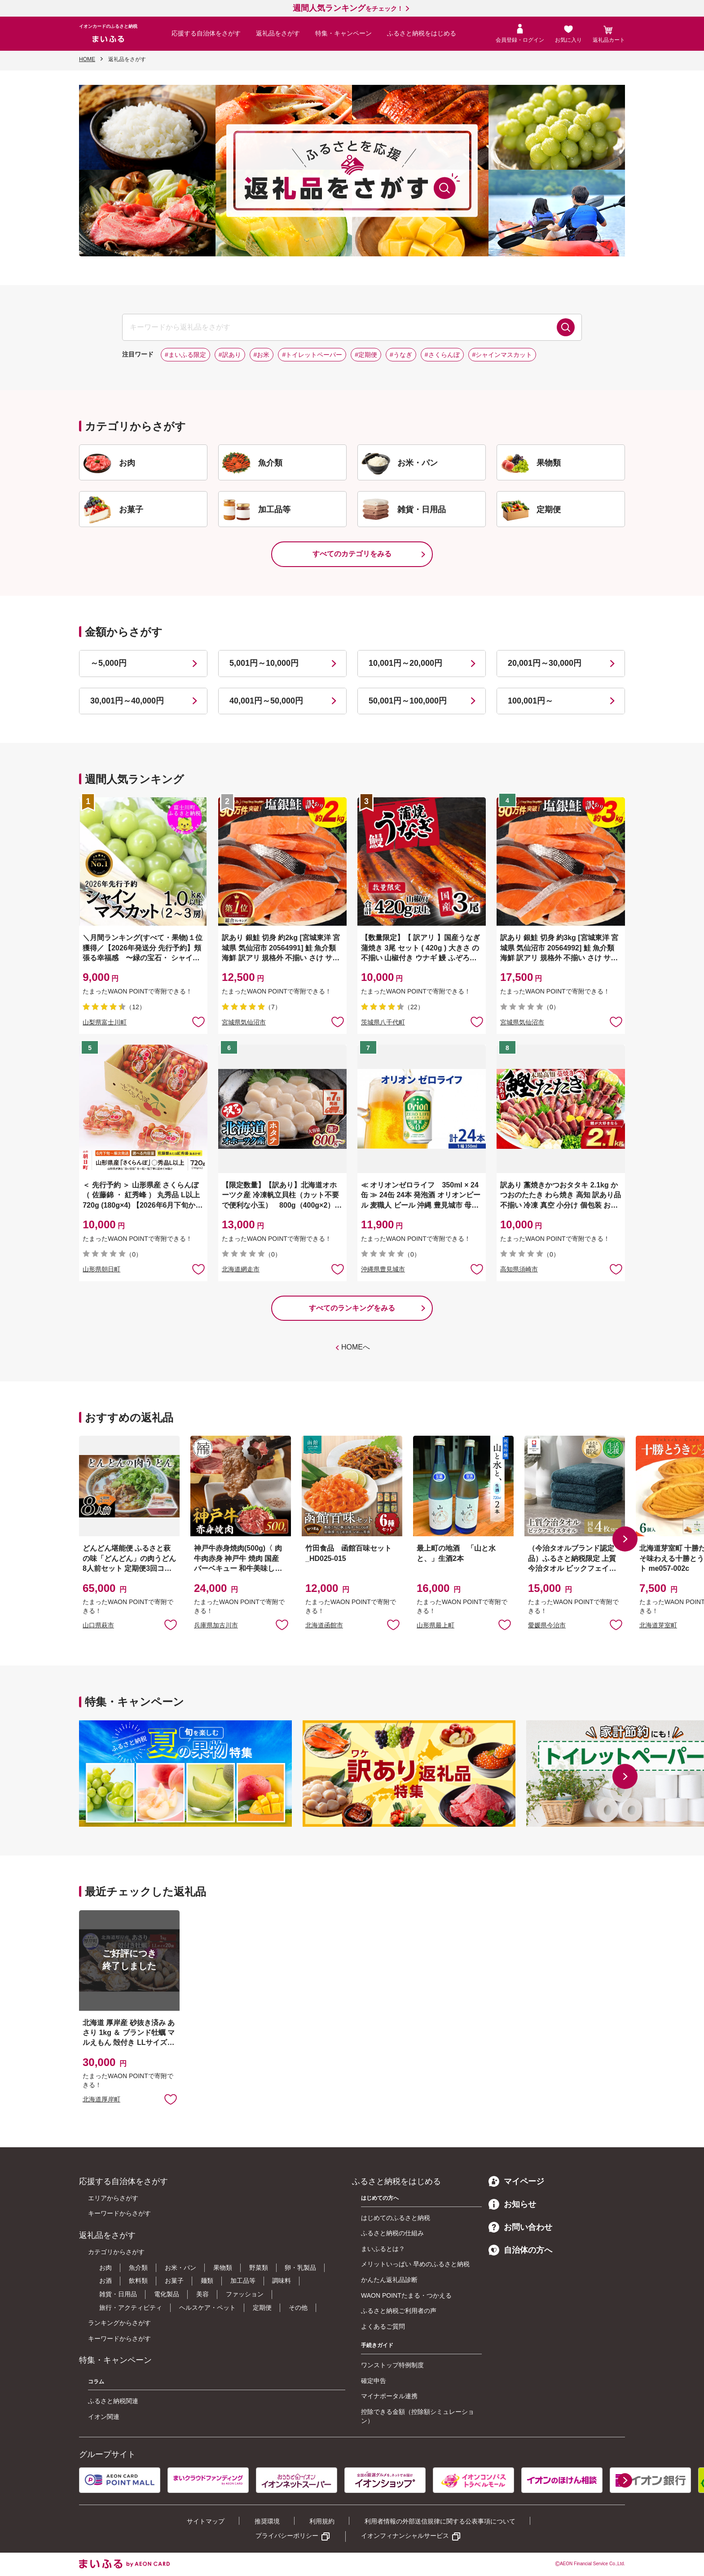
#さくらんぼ (442, 354)
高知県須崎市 (519, 1269)
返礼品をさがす (278, 33)
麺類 (207, 2280)
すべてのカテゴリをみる (352, 554)
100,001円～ (530, 700)
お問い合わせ (520, 2227)
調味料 (281, 2280)
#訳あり (230, 354)
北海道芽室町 (658, 1625)
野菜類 (258, 2267)
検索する (566, 327)
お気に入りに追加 (170, 1624)
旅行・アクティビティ (130, 2307)
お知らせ (512, 2204)
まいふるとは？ (383, 2248)
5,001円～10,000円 (264, 663)
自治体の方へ (520, 2250)
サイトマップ (205, 2521)
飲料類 (138, 2280)
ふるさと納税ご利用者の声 (398, 2310)
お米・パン (180, 2267)
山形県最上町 (435, 1625)
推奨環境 (267, 2521)
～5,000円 (108, 663)
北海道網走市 (241, 1269)
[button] (625, 1539)
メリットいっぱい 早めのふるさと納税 (415, 2264)
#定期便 (366, 354)
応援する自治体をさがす (206, 33)
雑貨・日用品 (118, 2294)
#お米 (262, 354)
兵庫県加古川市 (216, 1625)
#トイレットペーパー (312, 354)
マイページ (516, 2181)
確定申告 (373, 2380)
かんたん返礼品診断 (389, 2279)
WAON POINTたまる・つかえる (406, 2295)
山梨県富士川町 (105, 1022)
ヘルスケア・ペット (207, 2307)
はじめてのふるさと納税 (395, 2217)
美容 (202, 2294)
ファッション (245, 2294)
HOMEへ (355, 1347)
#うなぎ (401, 354)
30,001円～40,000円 (127, 700)
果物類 (222, 2267)
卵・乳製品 (300, 2267)
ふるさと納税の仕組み (392, 2233)
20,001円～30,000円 (544, 663)
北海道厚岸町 (101, 2099)
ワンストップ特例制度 (392, 2365)
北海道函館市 (324, 1625)
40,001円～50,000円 (266, 700)
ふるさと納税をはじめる (421, 33)
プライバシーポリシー (286, 2535)
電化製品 (166, 2294)
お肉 (105, 2267)
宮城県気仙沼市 (244, 1022)
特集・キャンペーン (343, 33)
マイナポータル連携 (389, 2396)
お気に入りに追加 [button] (198, 1021)
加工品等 (242, 2280)
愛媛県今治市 (547, 1625)
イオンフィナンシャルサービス (405, 2535)
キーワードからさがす (119, 2213)
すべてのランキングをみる (352, 1308)
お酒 (105, 2280)
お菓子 (174, 2280)
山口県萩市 (98, 1625)
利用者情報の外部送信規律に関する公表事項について (440, 2521)
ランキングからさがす (119, 2322)
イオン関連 (103, 2416)
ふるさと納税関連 (113, 2401)
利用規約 (321, 2521)
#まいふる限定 (185, 354)
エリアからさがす (113, 2198)
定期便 (262, 2307)
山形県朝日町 (101, 1269)
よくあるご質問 (383, 2326)
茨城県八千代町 (383, 1022)
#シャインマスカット (502, 354)
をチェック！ (348, 8)
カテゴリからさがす (116, 2251)
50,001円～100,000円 (408, 700)
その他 (298, 2307)
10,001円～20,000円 (405, 663)
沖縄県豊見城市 (383, 1269)
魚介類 (138, 2267)
